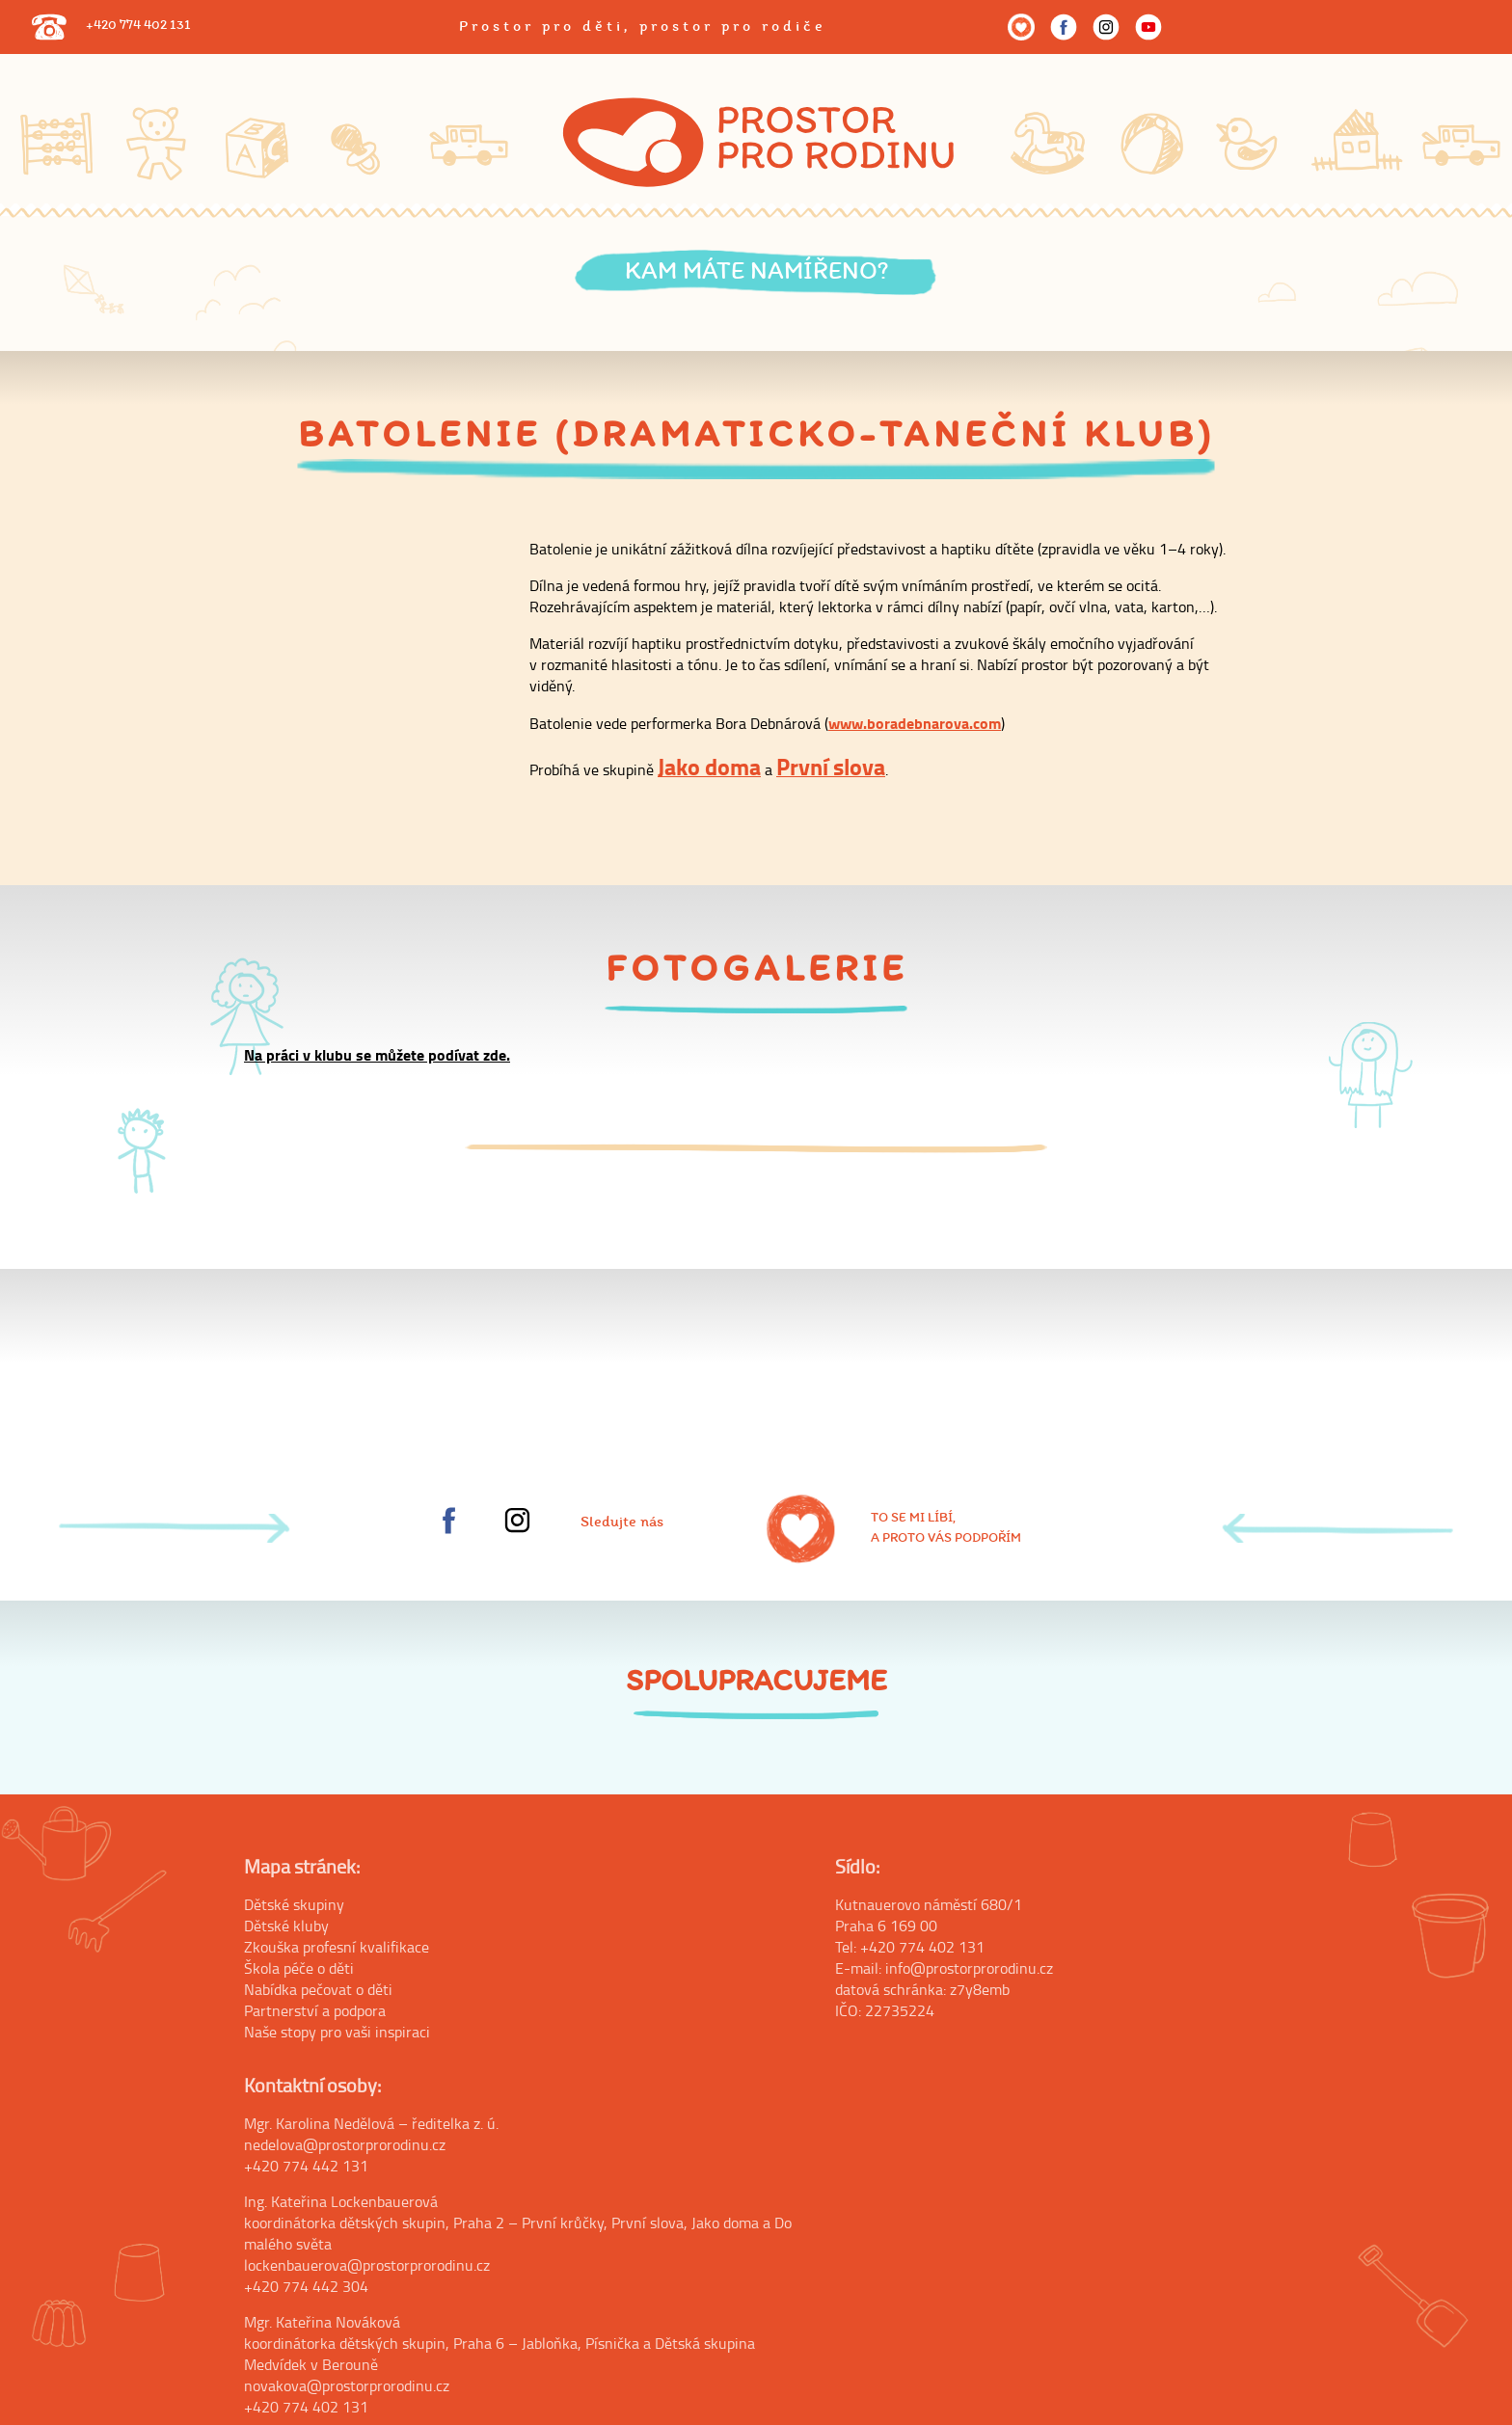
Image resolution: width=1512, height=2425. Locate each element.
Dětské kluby (286, 1925)
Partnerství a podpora (315, 2010)
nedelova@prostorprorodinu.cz (345, 2144)
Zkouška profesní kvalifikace (336, 1946)
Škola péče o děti (299, 1968)
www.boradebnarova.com (914, 723)
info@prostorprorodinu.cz (969, 1968)
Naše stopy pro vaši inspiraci (337, 2031)
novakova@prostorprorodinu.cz (346, 2385)
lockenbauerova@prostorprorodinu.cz (367, 2265)
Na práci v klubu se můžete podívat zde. (377, 1054)
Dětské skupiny (294, 1904)
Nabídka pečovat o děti (318, 1989)
